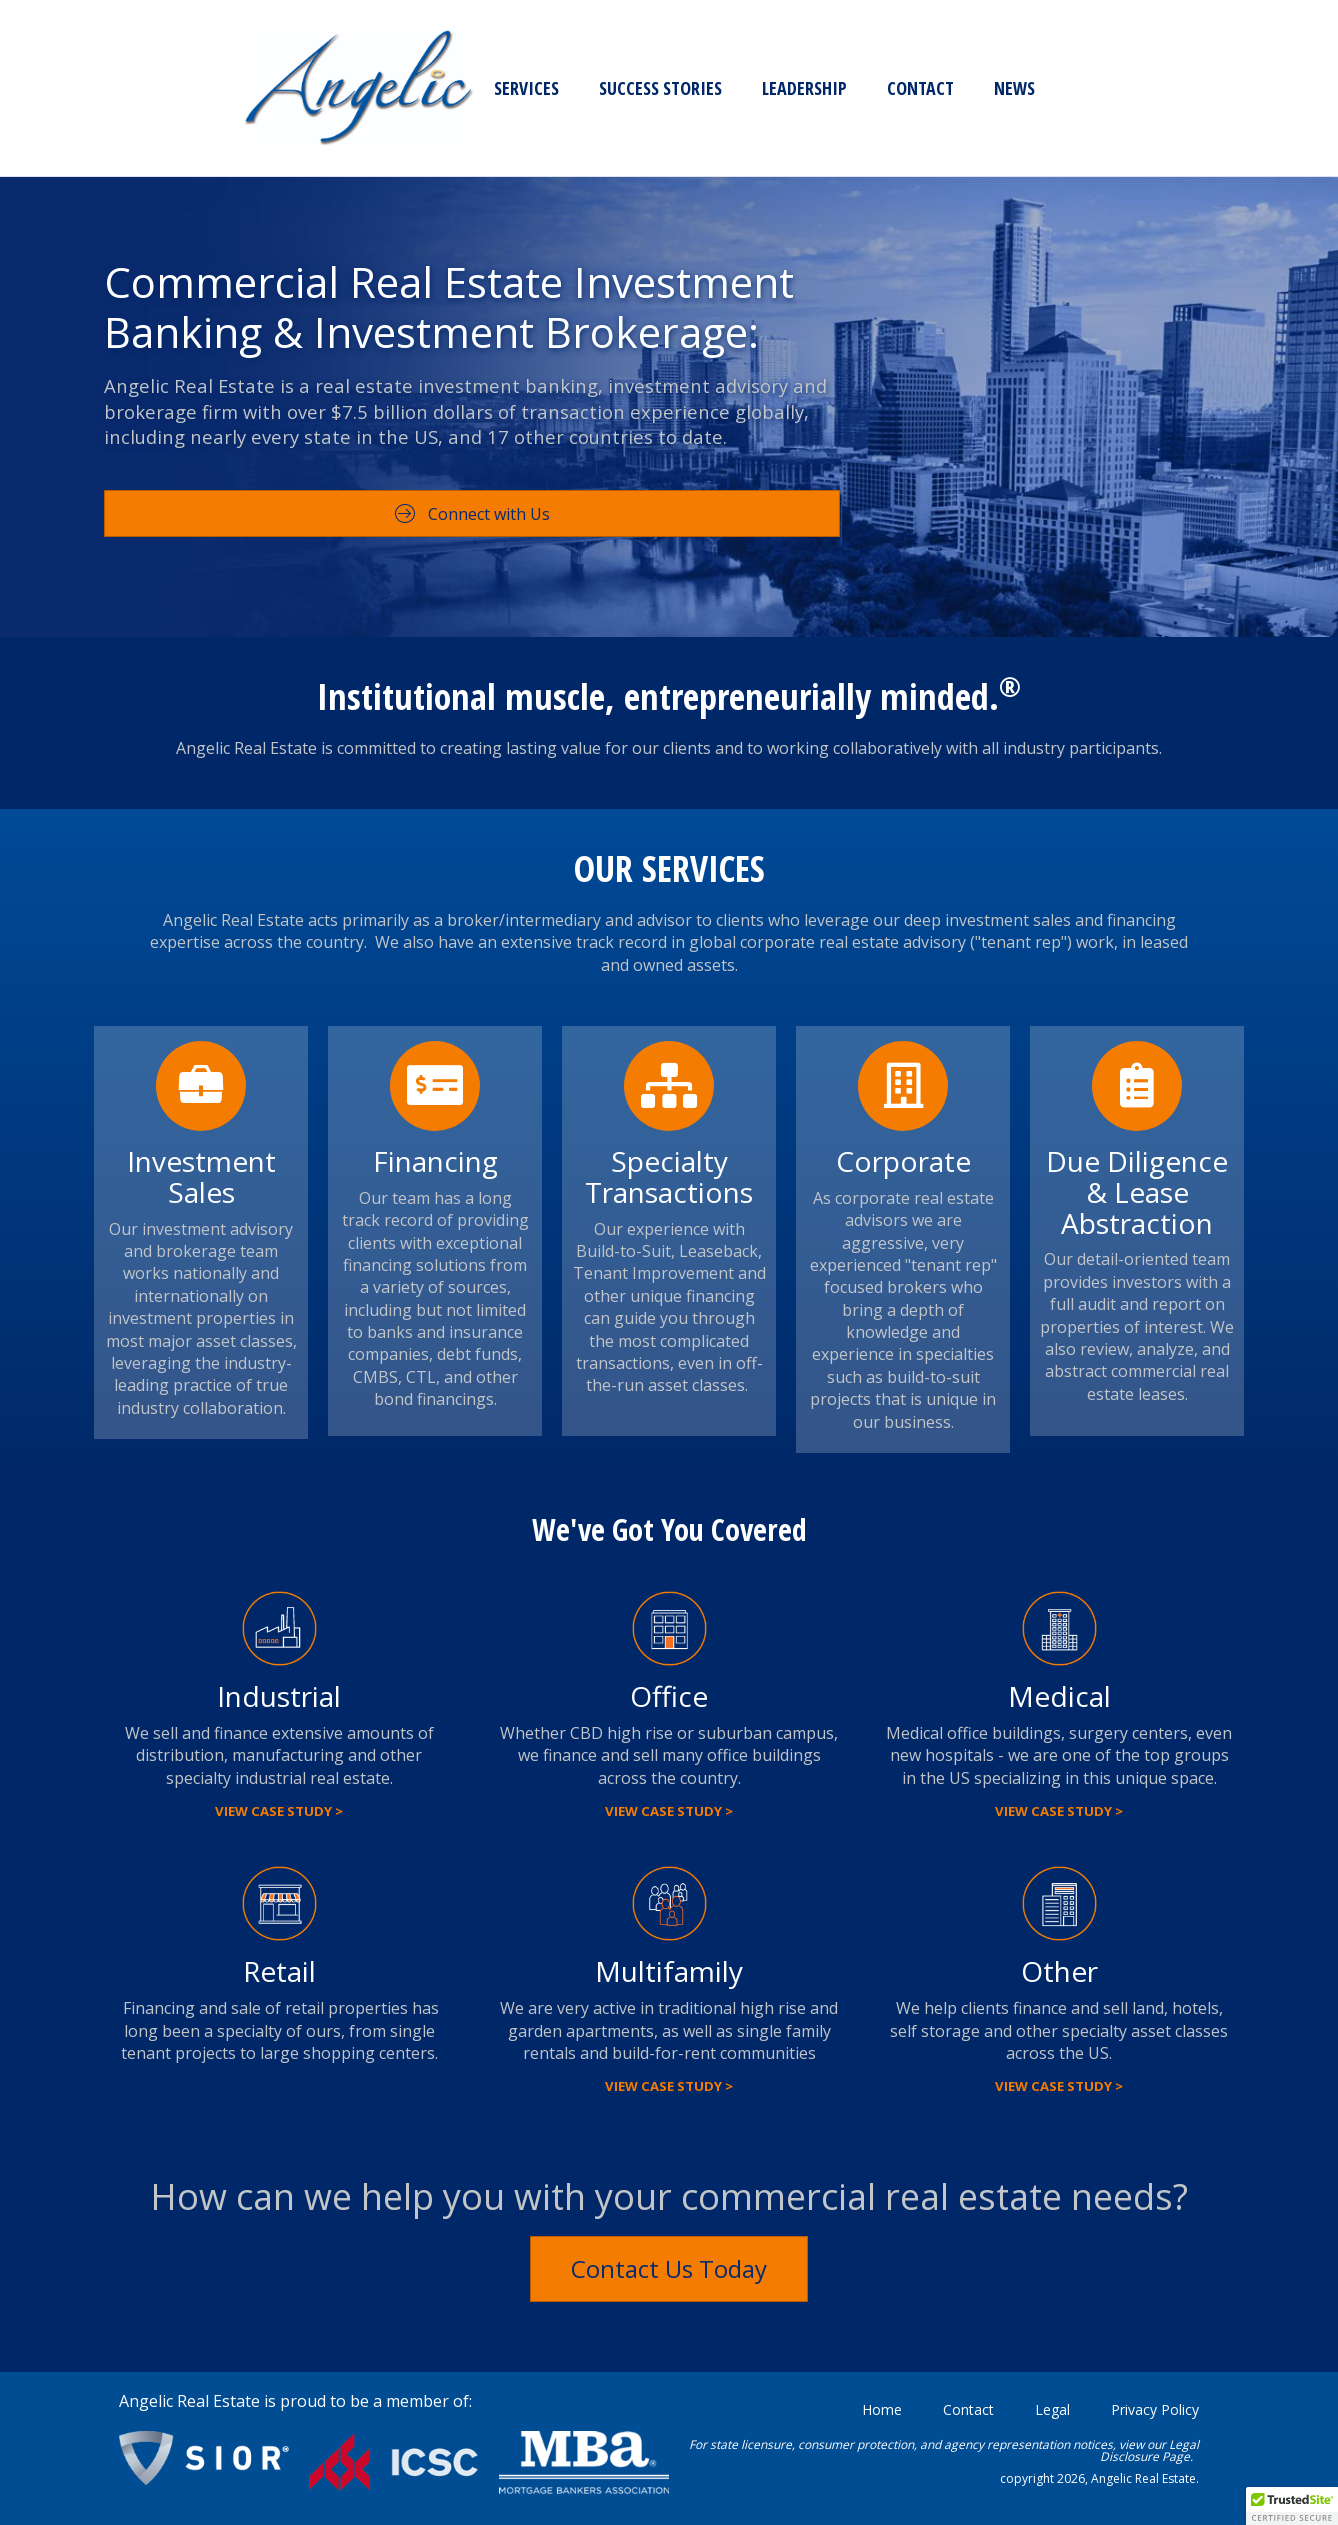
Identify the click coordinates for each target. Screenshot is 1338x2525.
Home (882, 2409)
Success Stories (270, 88)
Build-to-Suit (623, 1251)
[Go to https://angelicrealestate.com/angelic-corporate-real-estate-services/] (903, 1239)
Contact (530, 88)
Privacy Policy (1155, 2409)
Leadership (414, 88)
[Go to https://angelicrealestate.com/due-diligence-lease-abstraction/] (1137, 1231)
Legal (1052, 2409)
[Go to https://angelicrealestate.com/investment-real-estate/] (201, 1232)
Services (136, 88)
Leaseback (718, 1251)
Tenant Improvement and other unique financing (669, 1284)
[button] (1292, 2506)
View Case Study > (279, 1811)
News (624, 88)
